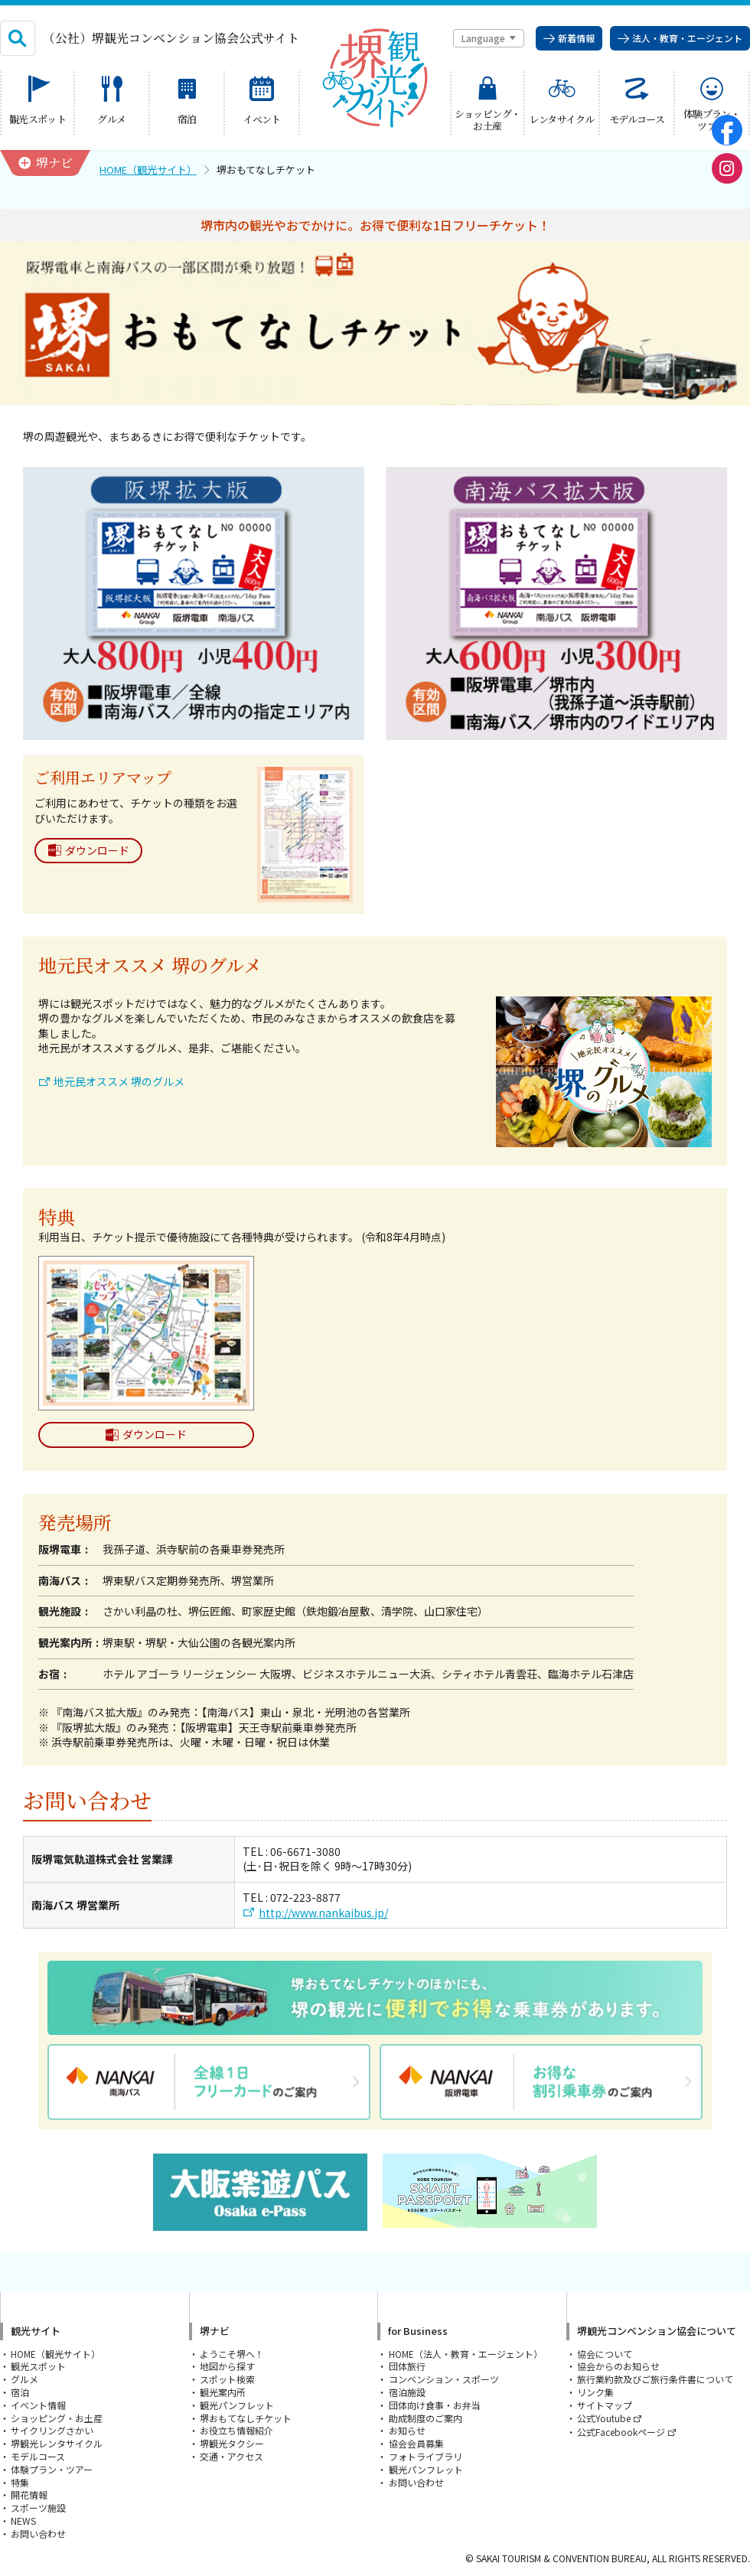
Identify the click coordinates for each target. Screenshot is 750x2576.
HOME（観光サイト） (148, 169)
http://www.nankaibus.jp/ (323, 1913)
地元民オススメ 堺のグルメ (119, 1081)
